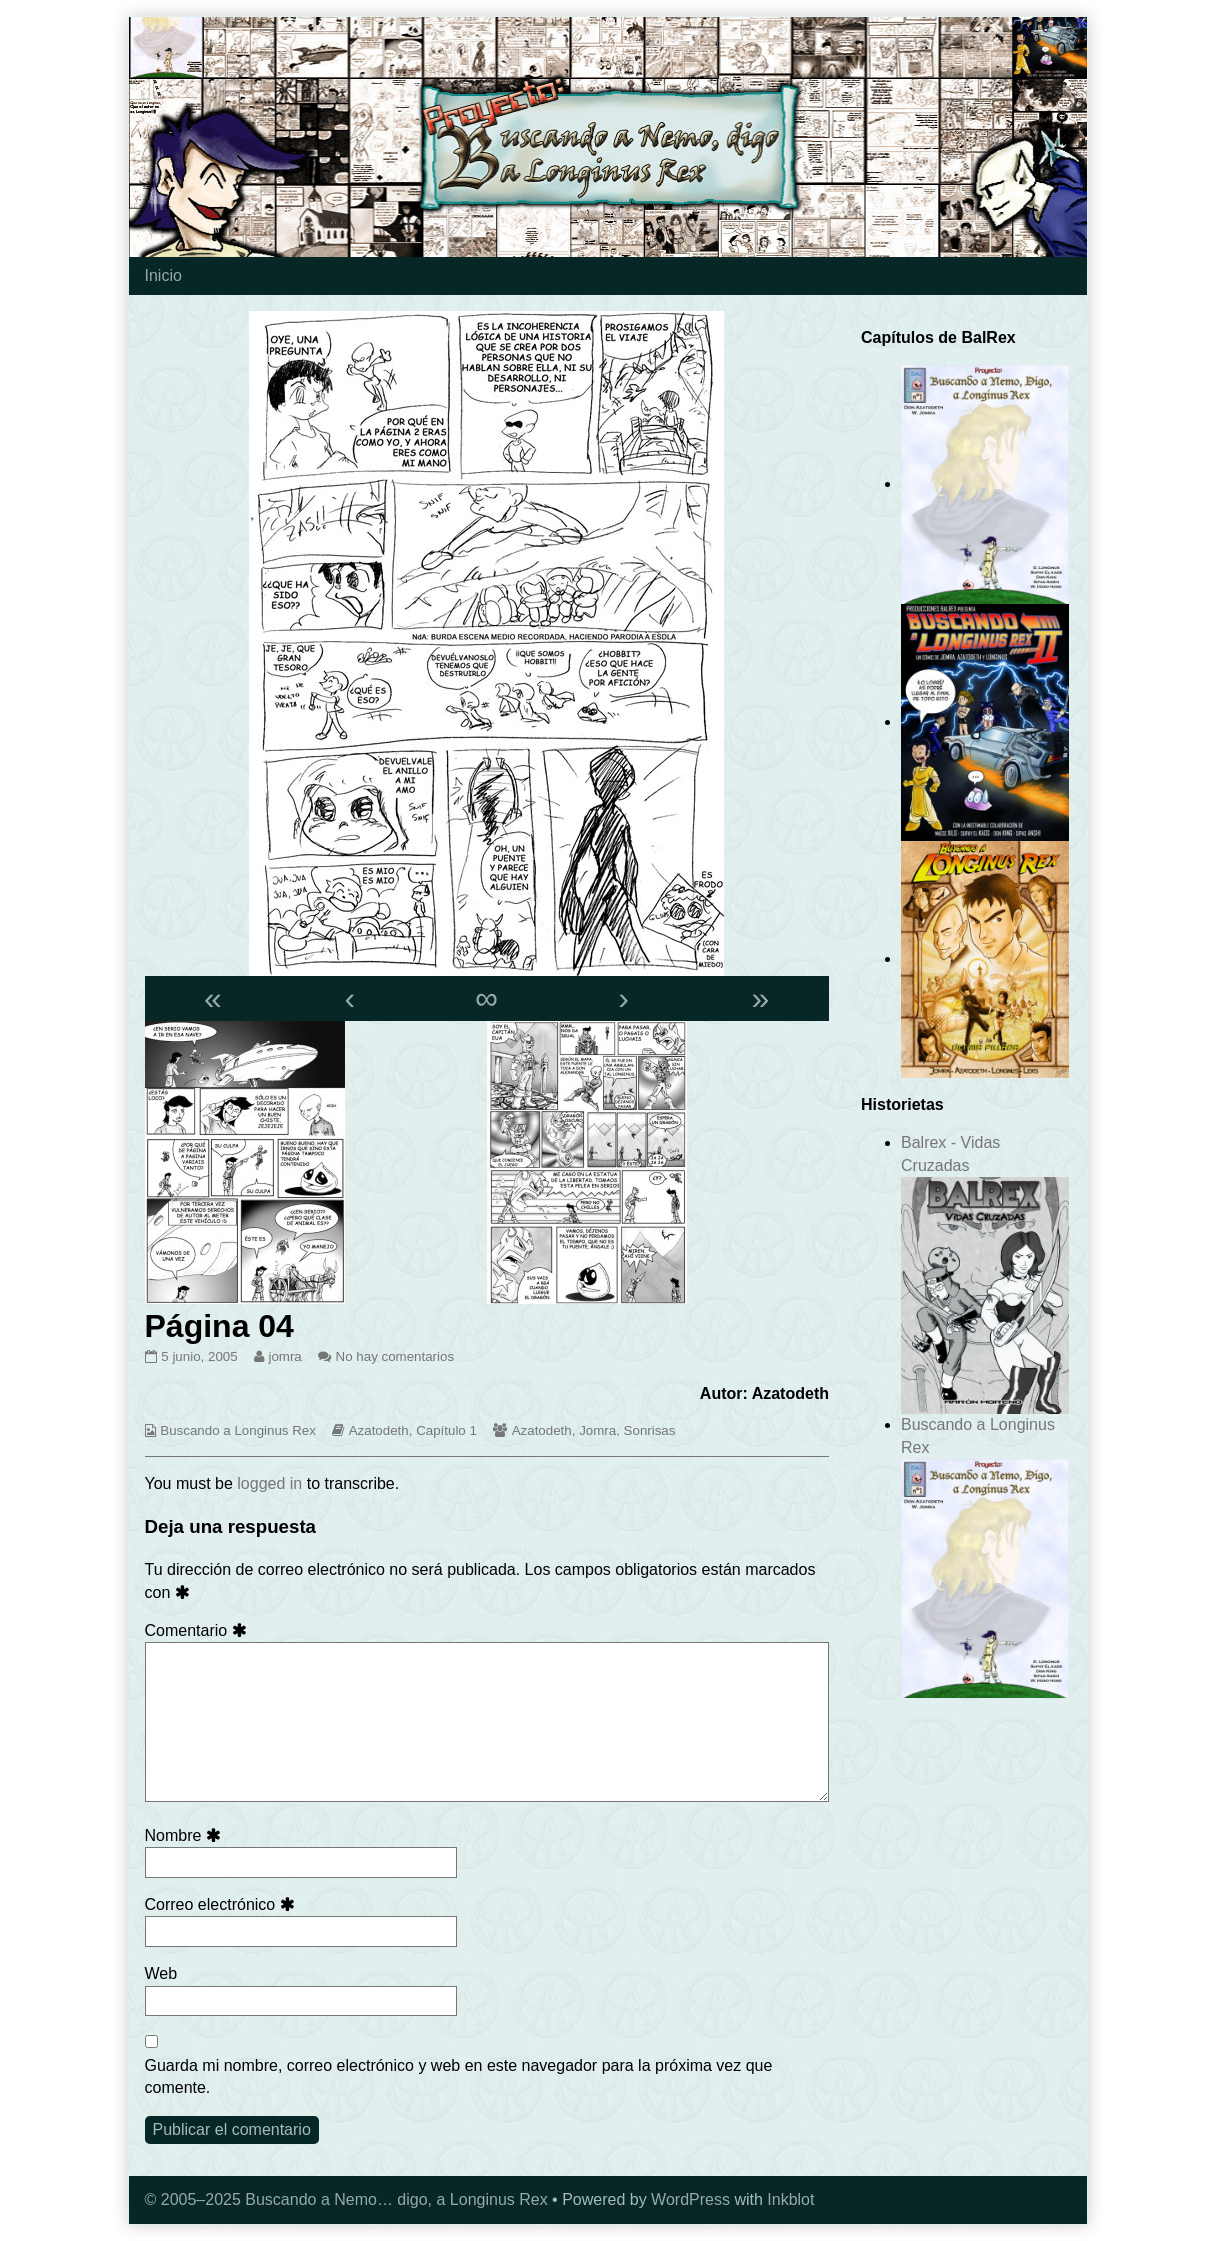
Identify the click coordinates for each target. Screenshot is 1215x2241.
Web (161, 1973)
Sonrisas (650, 1430)
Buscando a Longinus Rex (238, 1430)
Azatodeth (379, 1430)
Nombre (186, 1835)
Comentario (199, 1630)
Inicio (163, 275)
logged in (269, 1483)
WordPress (690, 2199)
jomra (284, 1356)
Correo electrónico (223, 1904)
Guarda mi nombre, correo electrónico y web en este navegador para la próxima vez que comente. (459, 2076)
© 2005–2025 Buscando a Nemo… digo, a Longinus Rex (346, 2199)
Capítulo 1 (446, 1430)
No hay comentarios (395, 1356)
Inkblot (790, 2199)
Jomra (597, 1430)
